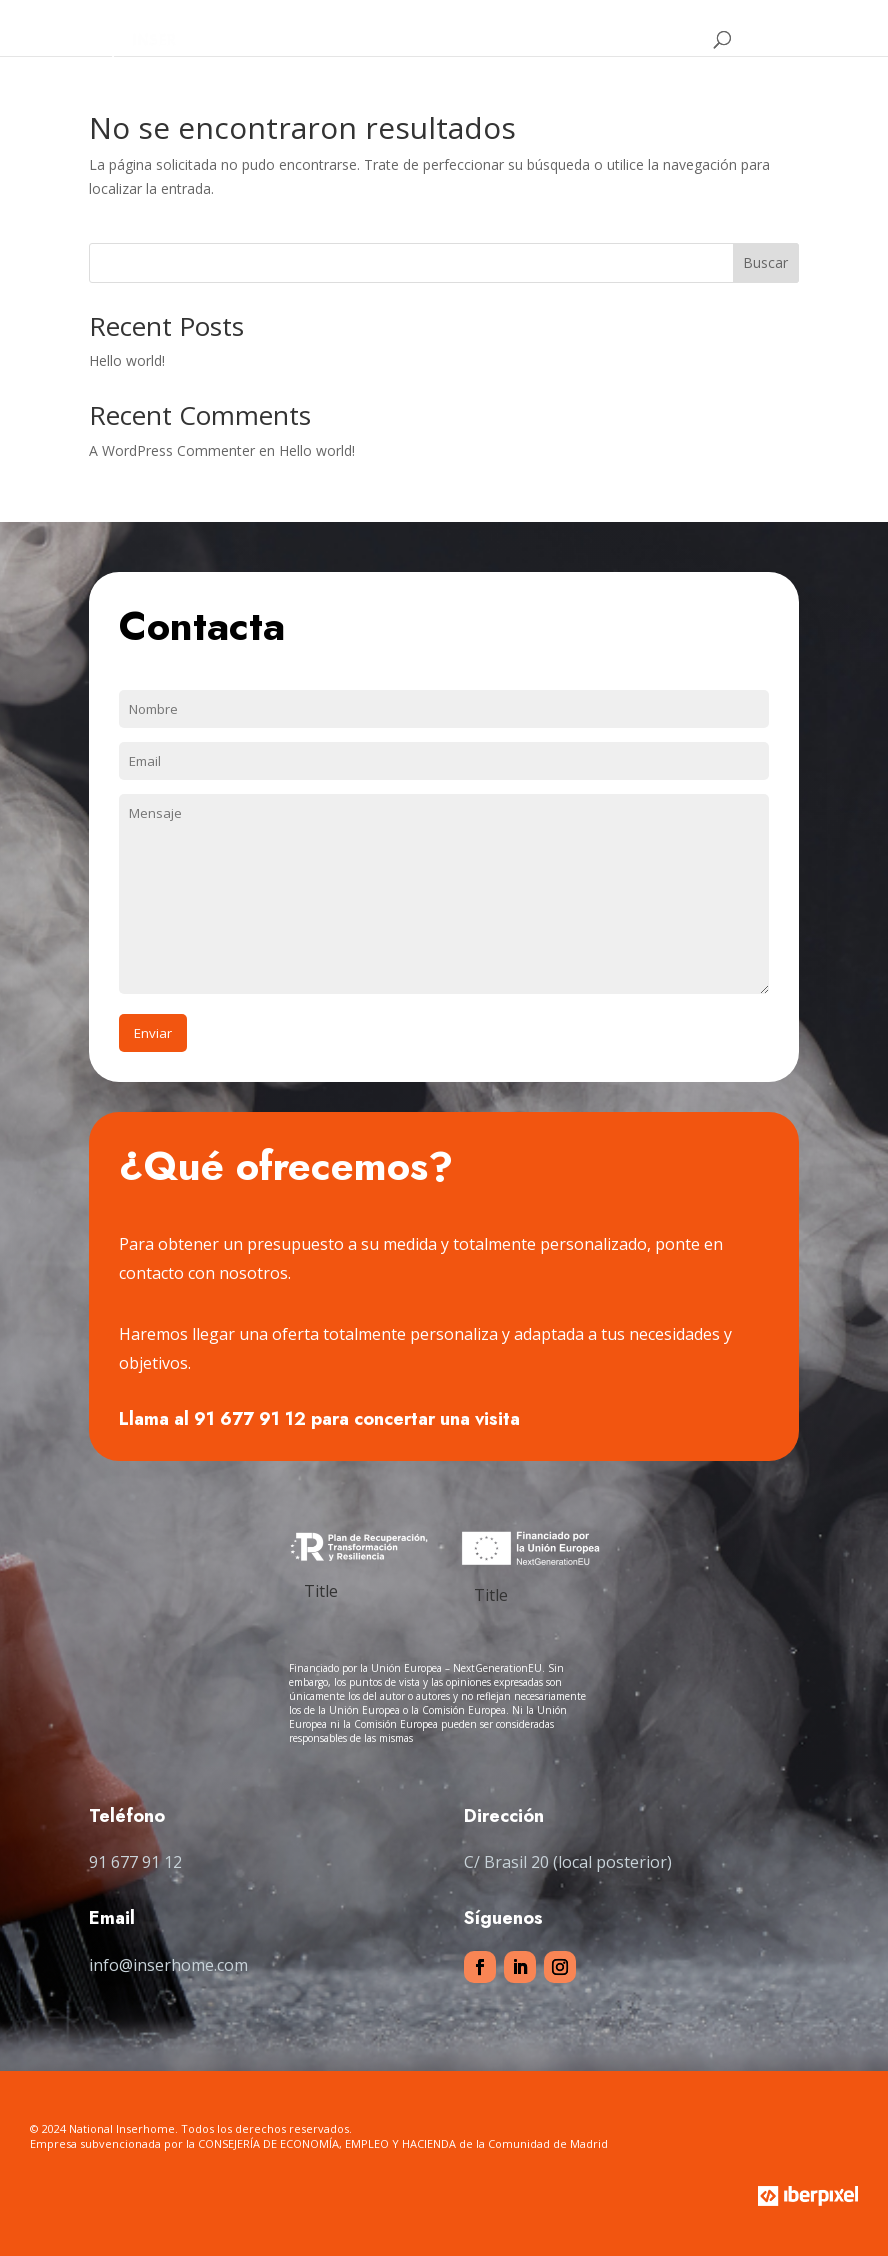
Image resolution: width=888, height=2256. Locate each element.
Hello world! (127, 360)
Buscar (765, 262)
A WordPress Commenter (172, 450)
